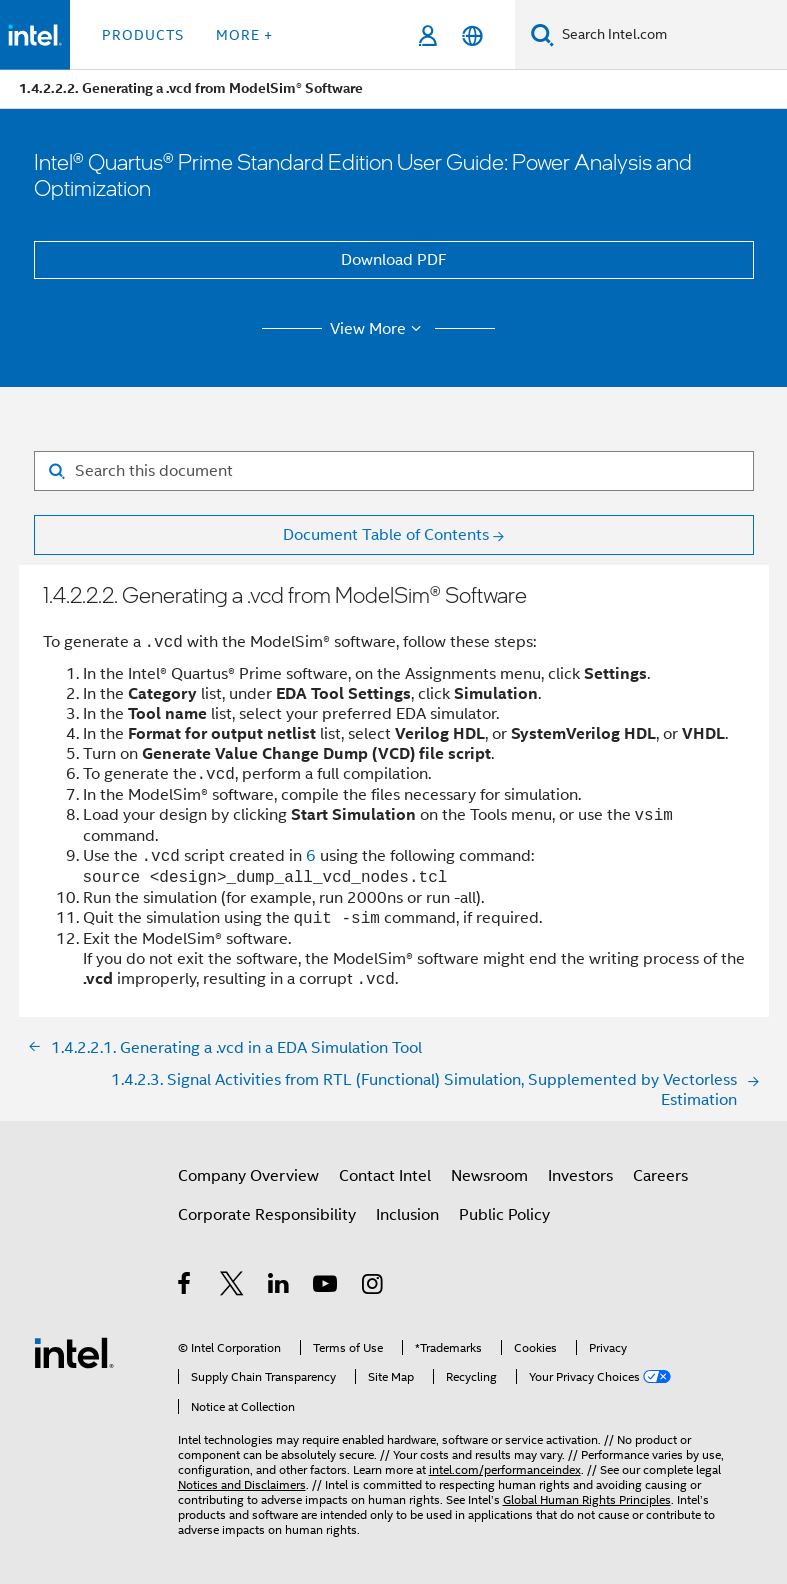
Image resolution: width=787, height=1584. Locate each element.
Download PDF (394, 260)
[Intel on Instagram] (373, 1287)
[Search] (542, 34)
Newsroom (489, 1176)
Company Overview (248, 1176)
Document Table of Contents (386, 535)
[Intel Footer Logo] (74, 1352)
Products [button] (143, 35)
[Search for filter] (394, 471)
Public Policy (504, 1215)
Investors (580, 1176)
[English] (472, 35)
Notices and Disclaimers (242, 1484)
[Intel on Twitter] (232, 1287)
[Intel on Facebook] (185, 1287)
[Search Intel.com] (670, 35)
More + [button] (244, 35)
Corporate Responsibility (267, 1215)
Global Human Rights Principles (587, 1499)
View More (378, 329)
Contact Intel (385, 1176)
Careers (660, 1176)
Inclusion (407, 1215)
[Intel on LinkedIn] (279, 1287)
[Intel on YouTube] (326, 1287)
